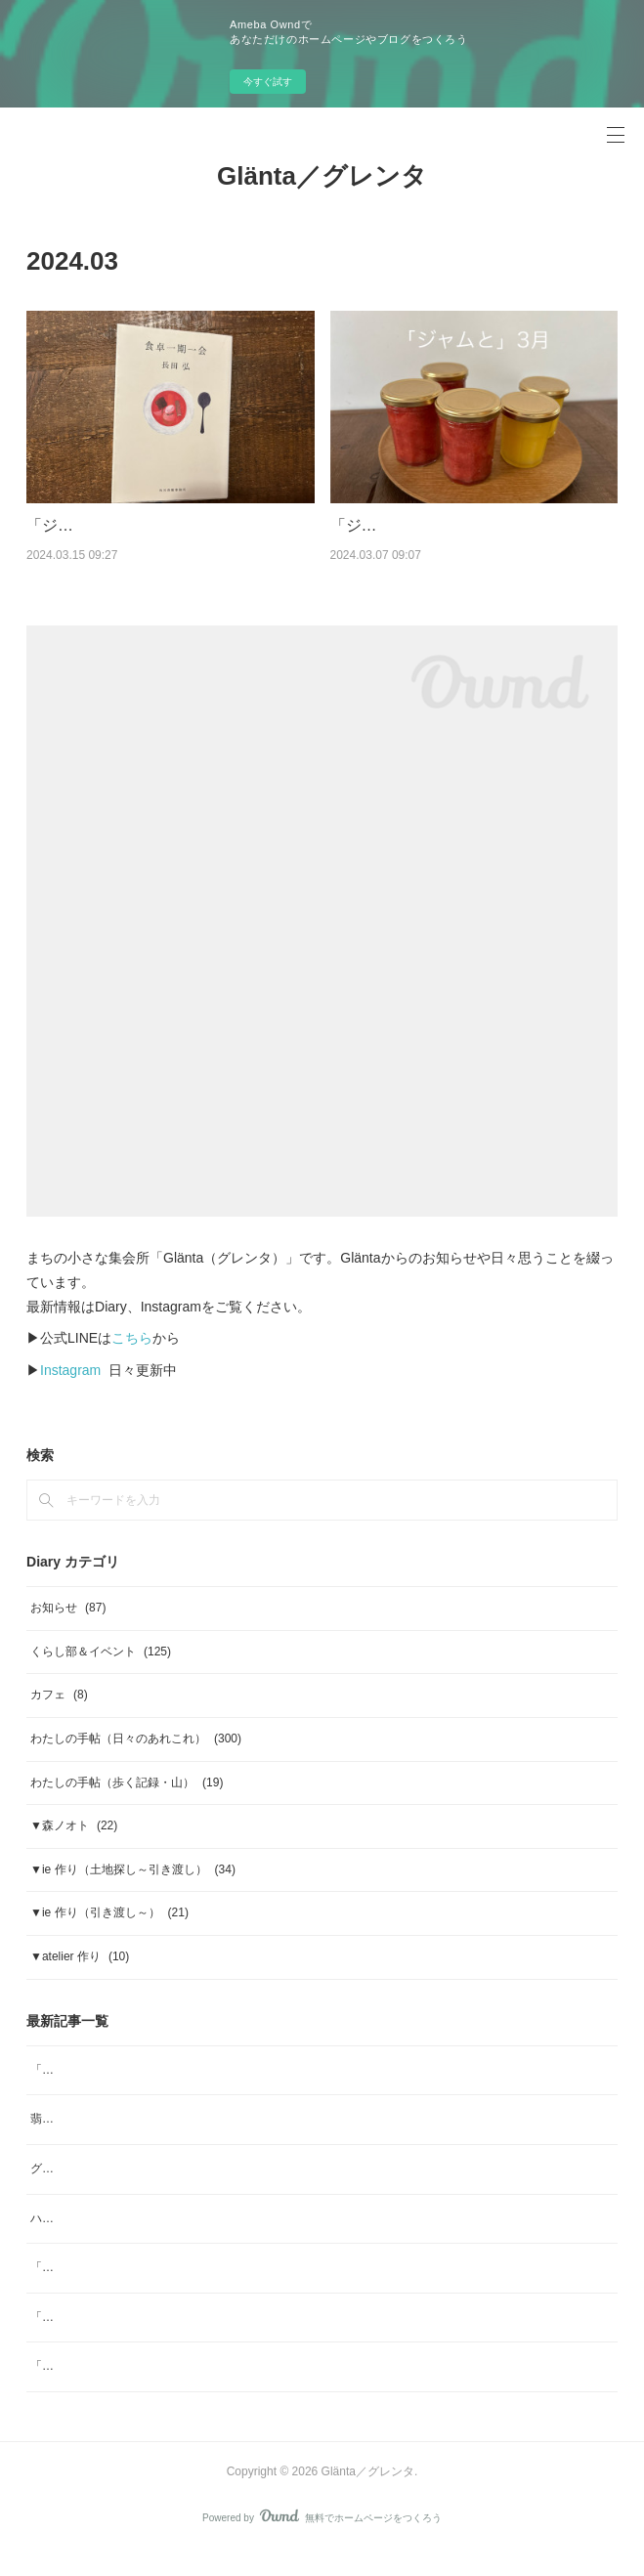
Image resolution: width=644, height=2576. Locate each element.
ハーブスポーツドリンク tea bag (115, 2243)
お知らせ (68, 1633)
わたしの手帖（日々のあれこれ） (135, 1764)
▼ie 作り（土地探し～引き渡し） (133, 1894)
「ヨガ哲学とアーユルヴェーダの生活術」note (153, 2341)
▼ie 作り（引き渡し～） (109, 1938)
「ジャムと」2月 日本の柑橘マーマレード (145, 2391)
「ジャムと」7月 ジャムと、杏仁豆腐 (133, 2094)
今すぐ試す (267, 81)
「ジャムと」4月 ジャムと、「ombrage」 (144, 2292)
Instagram (70, 1394)
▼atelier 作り (79, 1982)
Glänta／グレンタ (322, 176)
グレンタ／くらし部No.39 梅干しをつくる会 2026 (161, 2194)
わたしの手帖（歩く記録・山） (126, 1807)
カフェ (59, 1720)
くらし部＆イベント (100, 1676)
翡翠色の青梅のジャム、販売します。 (130, 2144)
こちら (131, 1363)
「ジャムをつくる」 (96, 525)
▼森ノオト (73, 1851)
